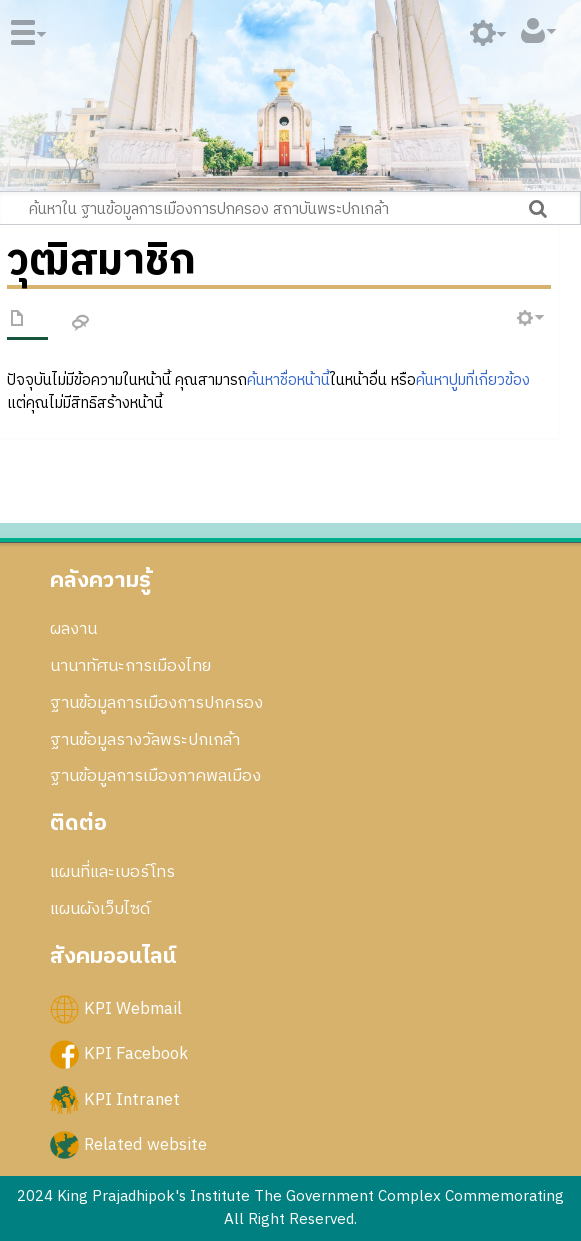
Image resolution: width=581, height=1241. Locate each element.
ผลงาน (73, 629)
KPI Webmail (133, 1009)
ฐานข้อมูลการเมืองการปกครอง (156, 703)
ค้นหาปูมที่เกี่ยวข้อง (473, 380)
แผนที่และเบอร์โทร (112, 872)
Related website (145, 1144)
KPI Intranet (132, 1099)
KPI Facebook (136, 1054)
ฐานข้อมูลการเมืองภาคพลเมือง (155, 776)
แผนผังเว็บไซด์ (100, 909)
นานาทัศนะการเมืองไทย (130, 666)
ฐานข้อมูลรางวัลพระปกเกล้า (145, 740)
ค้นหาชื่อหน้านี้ (288, 380)
